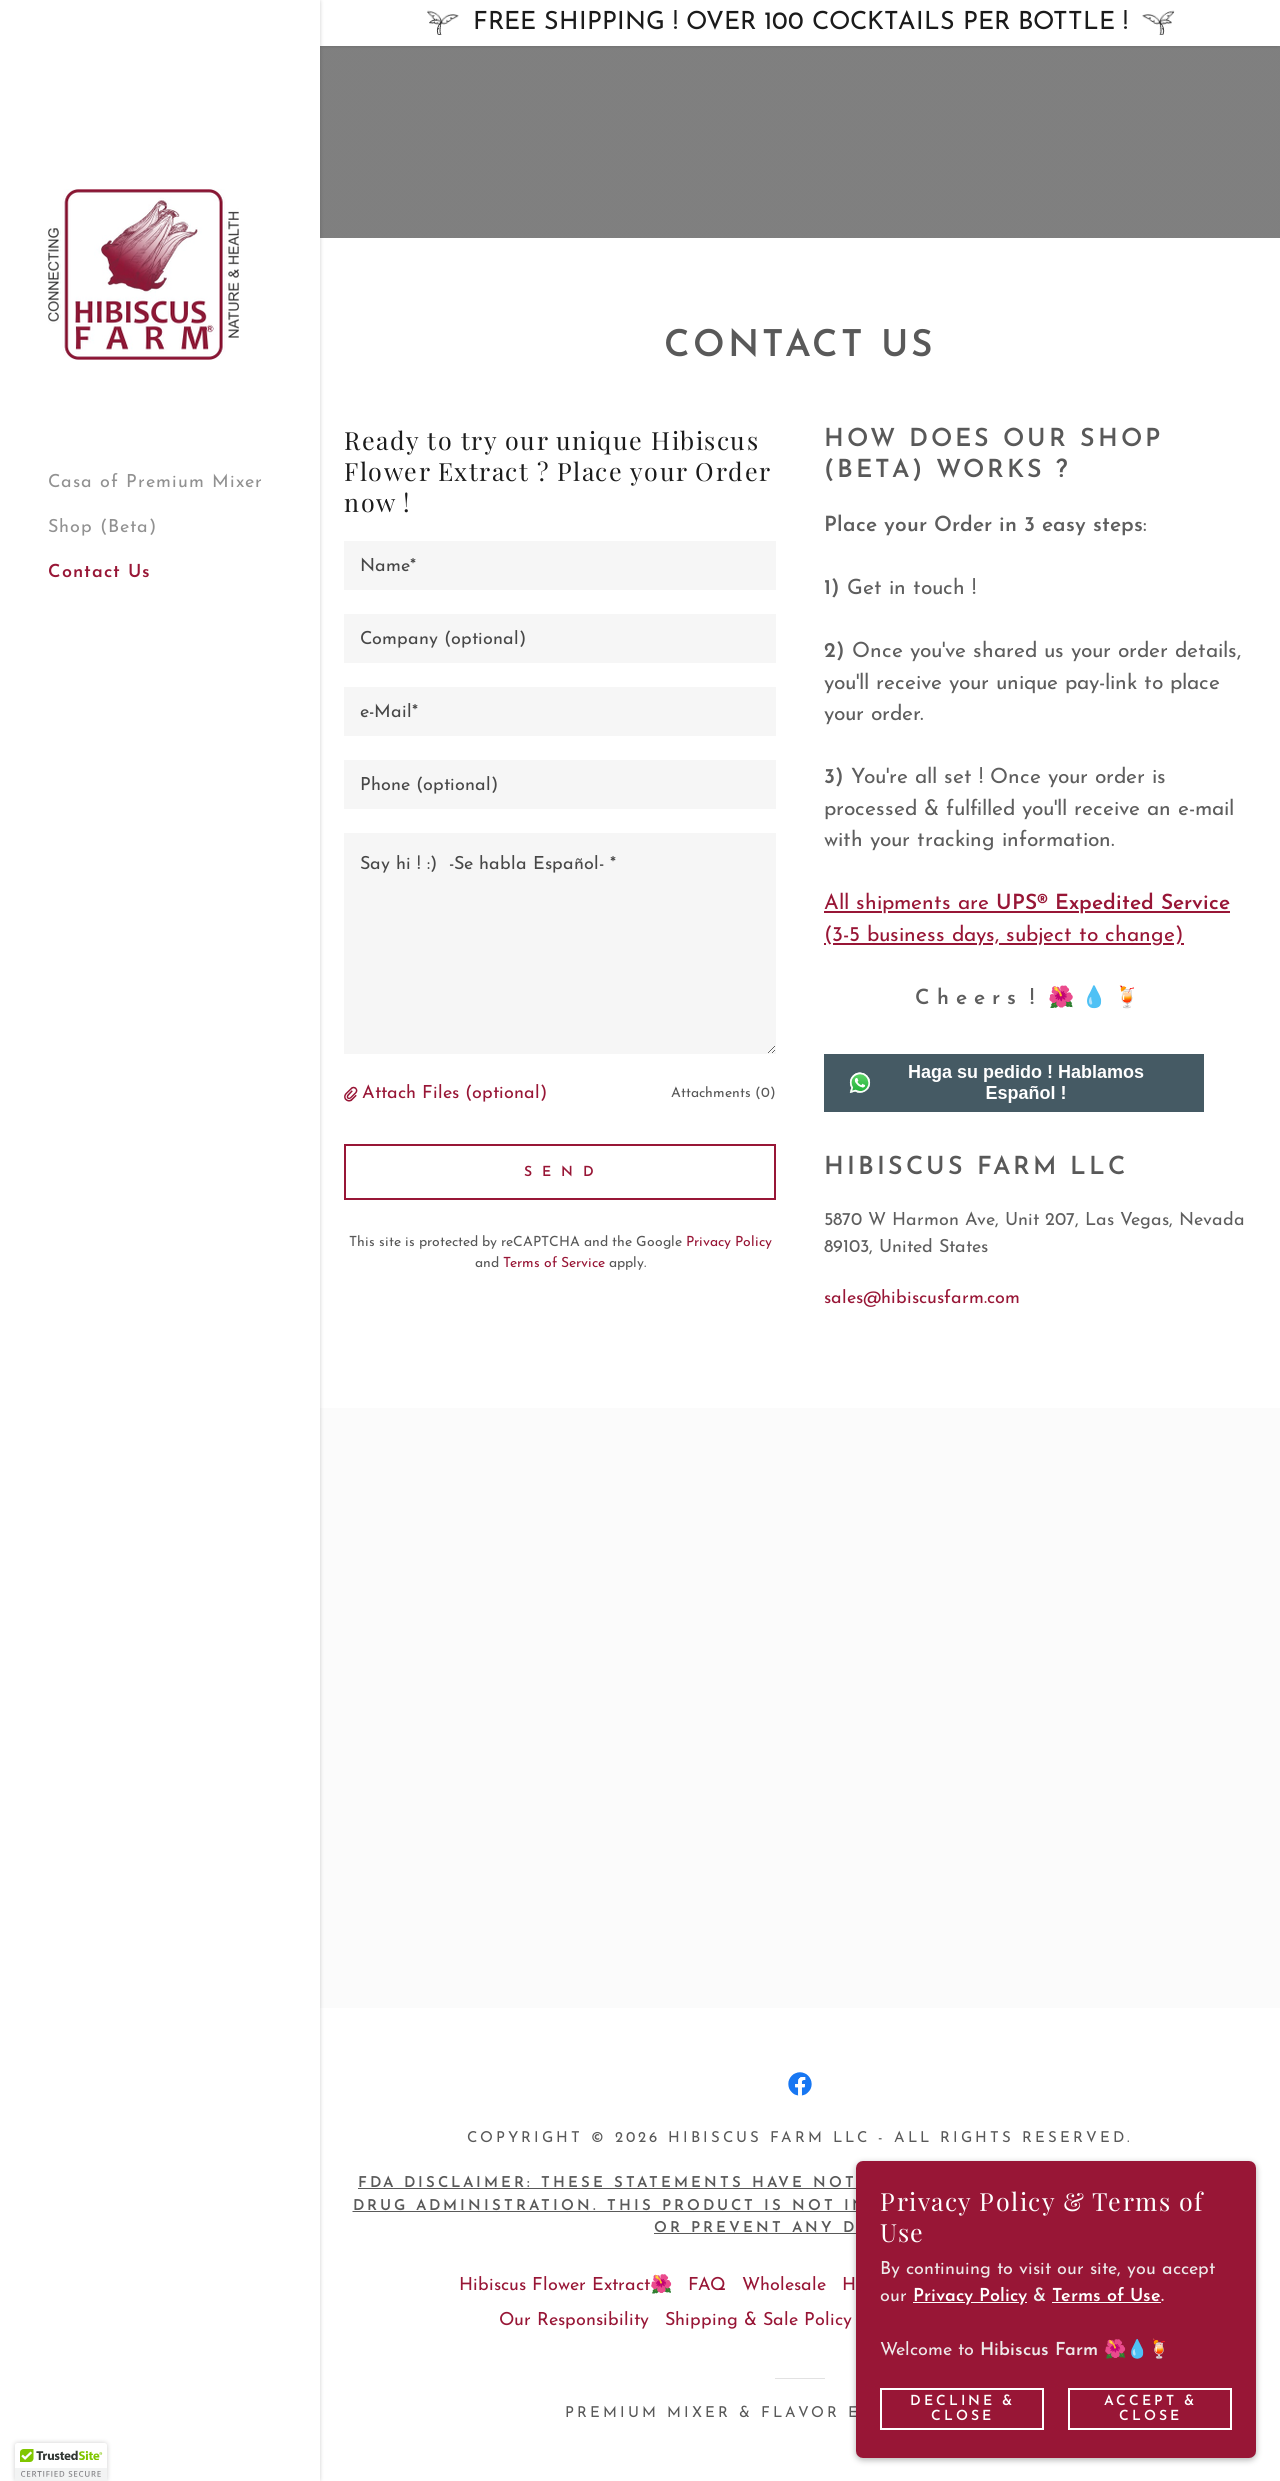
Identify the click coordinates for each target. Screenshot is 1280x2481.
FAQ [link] (707, 2285)
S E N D (560, 1172)
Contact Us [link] (99, 572)
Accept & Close (1150, 2408)
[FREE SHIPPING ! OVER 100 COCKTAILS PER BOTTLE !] (800, 23)
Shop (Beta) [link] (102, 527)
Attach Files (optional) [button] (454, 1093)
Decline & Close (962, 2408)
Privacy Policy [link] (729, 1242)
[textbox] (560, 565)
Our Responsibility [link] (574, 2320)
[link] (143, 273)
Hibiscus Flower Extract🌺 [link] (565, 2285)
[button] (353, 1094)
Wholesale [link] (784, 2285)
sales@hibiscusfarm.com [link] (922, 1298)
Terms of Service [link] (554, 1263)
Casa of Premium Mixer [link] (155, 482)
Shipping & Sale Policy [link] (758, 2320)
